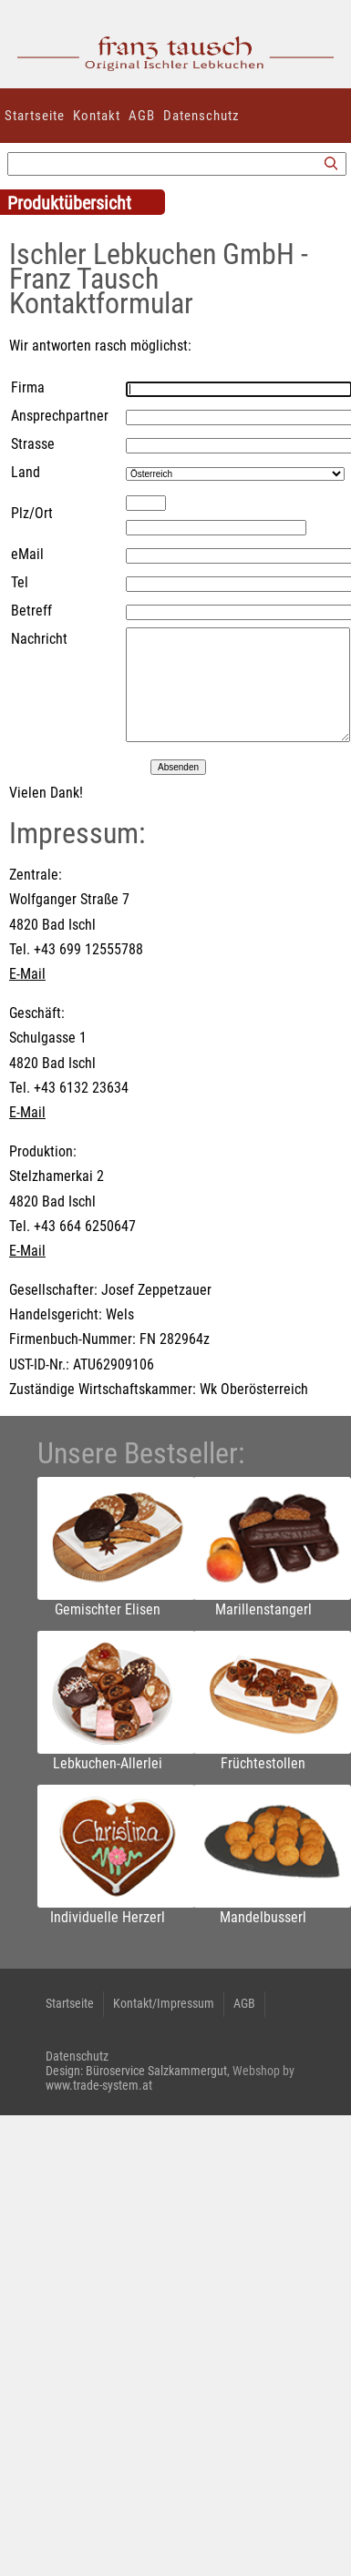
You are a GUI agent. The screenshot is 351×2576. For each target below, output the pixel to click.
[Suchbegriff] (176, 164)
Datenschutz (201, 115)
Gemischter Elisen (107, 1609)
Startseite (35, 115)
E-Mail (27, 974)
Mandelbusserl (263, 1917)
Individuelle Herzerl (107, 1917)
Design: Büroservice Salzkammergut (136, 2070)
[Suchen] (331, 164)
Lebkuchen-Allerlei (107, 1763)
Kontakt (96, 115)
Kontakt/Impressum (163, 2003)
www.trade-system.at (99, 2085)
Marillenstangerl (263, 1609)
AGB (142, 115)
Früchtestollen (263, 1763)
